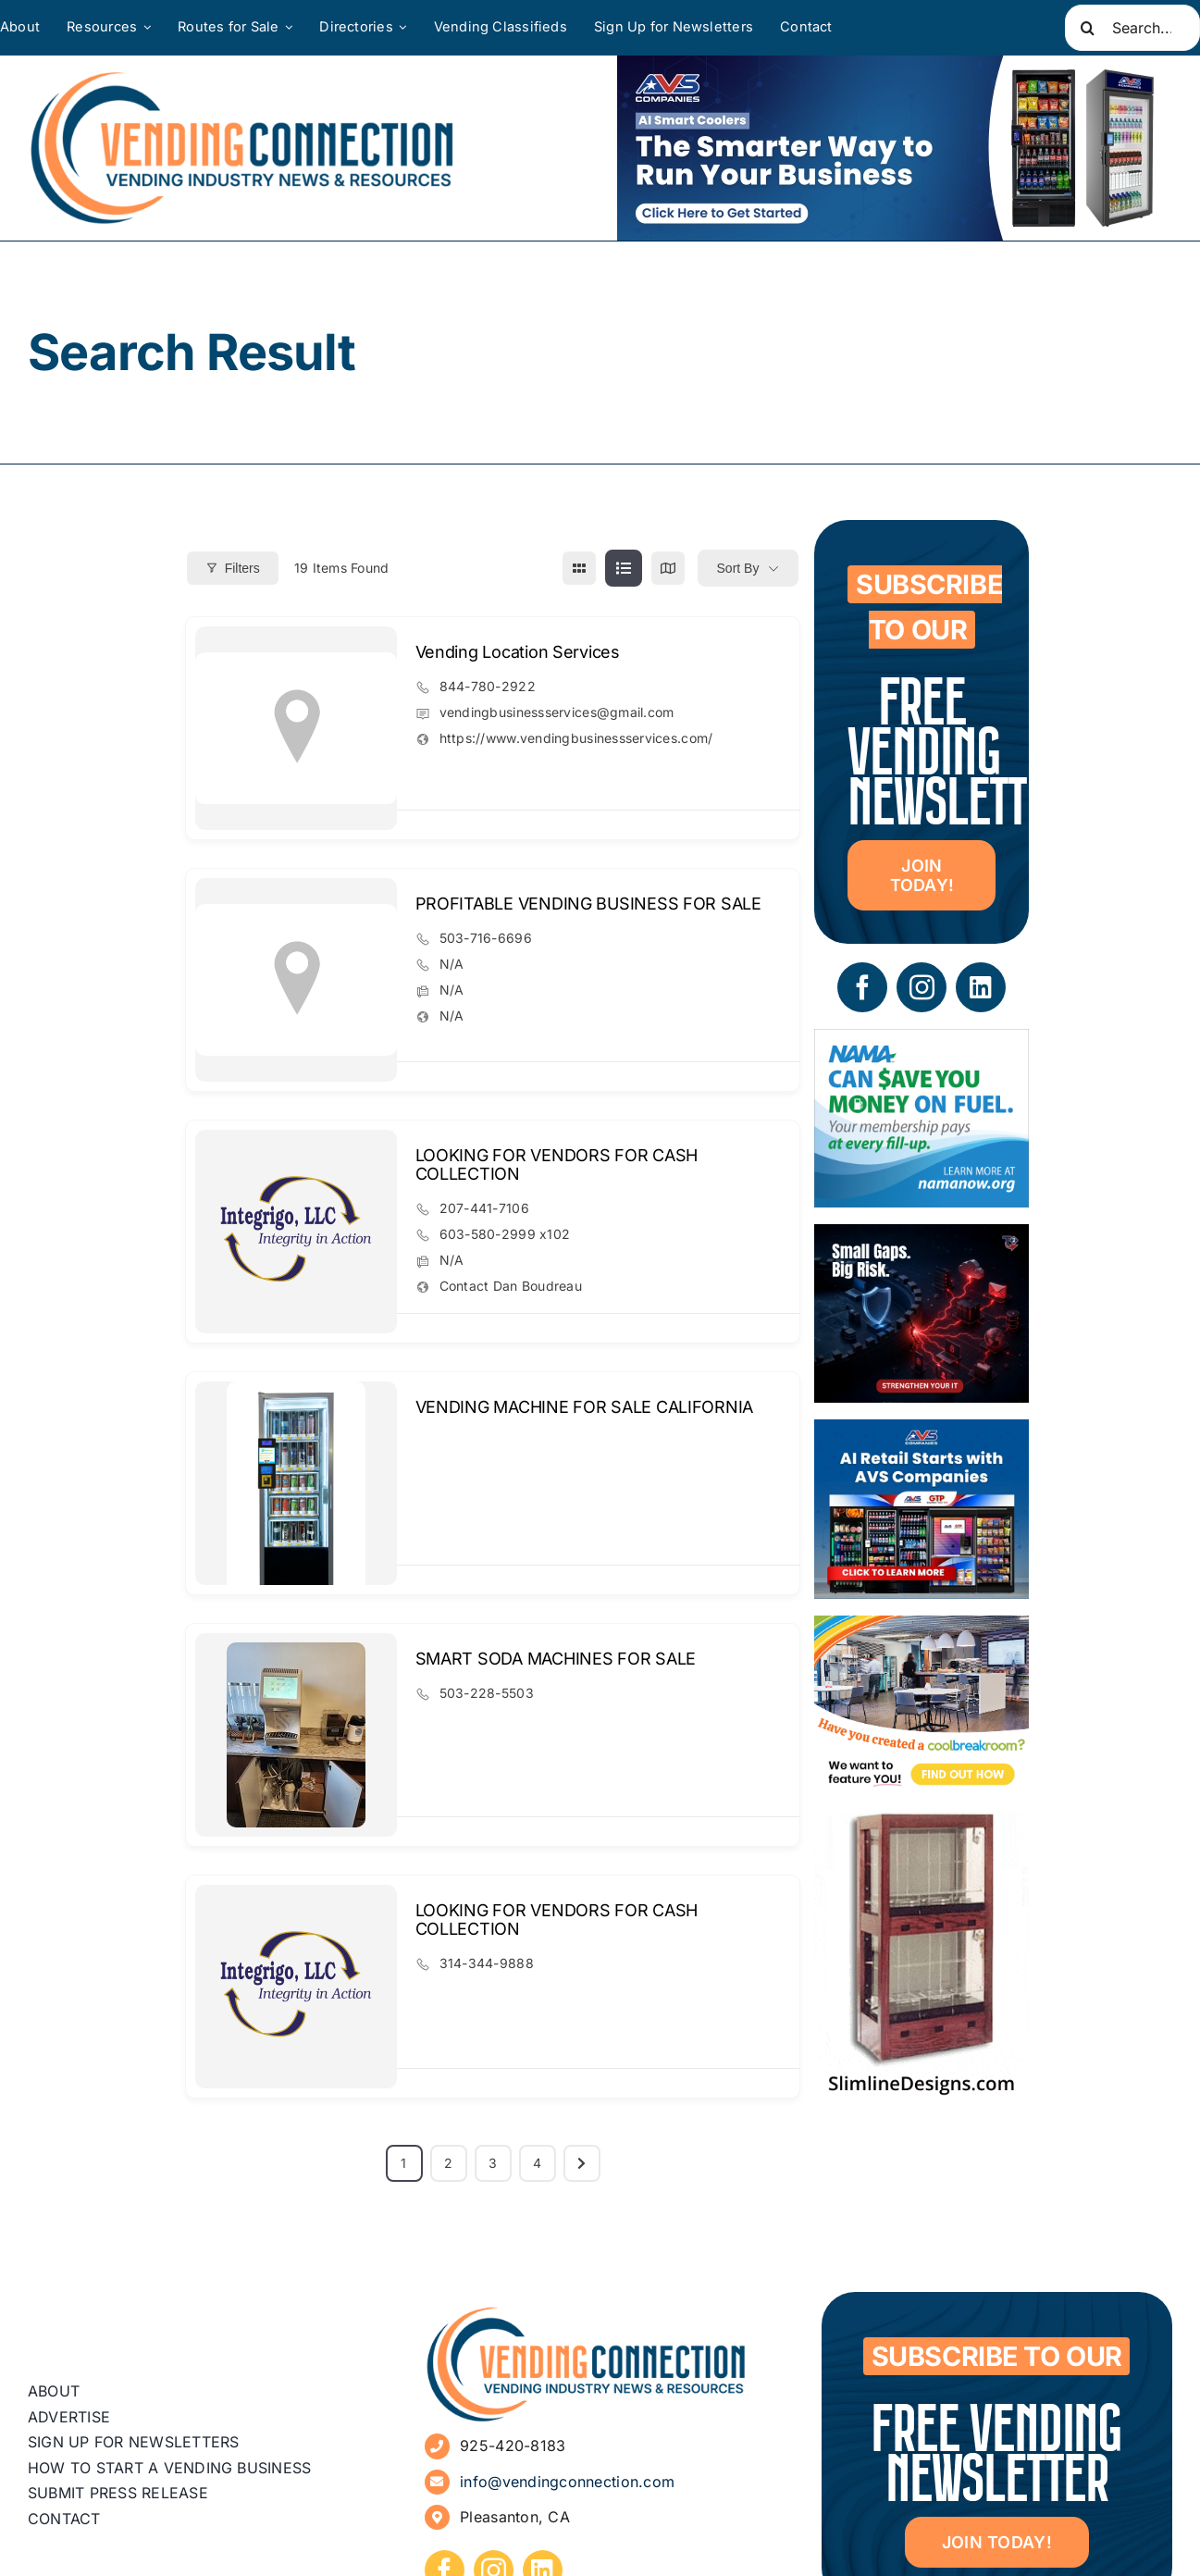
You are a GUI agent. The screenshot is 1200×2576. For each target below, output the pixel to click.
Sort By (738, 568)
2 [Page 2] (448, 2163)
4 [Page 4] (537, 2163)
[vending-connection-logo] (586, 2312)
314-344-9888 (486, 1963)
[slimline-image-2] (921, 1824)
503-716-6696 (485, 938)
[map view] (668, 568)
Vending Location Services (517, 652)
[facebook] (862, 987)
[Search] (1088, 28)
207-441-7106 (484, 1208)
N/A (451, 964)
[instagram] (921, 987)
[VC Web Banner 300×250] (921, 1433)
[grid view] (579, 568)
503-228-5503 (486, 1693)
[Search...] (1132, 28)
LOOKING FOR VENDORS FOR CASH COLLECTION (556, 1164)
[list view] (623, 568)
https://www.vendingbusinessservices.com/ (576, 738)
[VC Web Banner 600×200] (894, 148)
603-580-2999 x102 (505, 1234)
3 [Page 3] (493, 2163)
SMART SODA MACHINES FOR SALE (555, 1658)
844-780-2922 (487, 686)
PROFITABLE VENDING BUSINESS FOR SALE (588, 903)
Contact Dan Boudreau (510, 1286)
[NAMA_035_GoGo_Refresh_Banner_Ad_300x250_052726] (921, 1042)
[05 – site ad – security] (921, 1237)
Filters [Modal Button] (232, 568)
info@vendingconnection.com (567, 2481)
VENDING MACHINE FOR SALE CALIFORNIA (584, 1407)
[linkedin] (981, 987)
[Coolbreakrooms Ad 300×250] (921, 1629)
